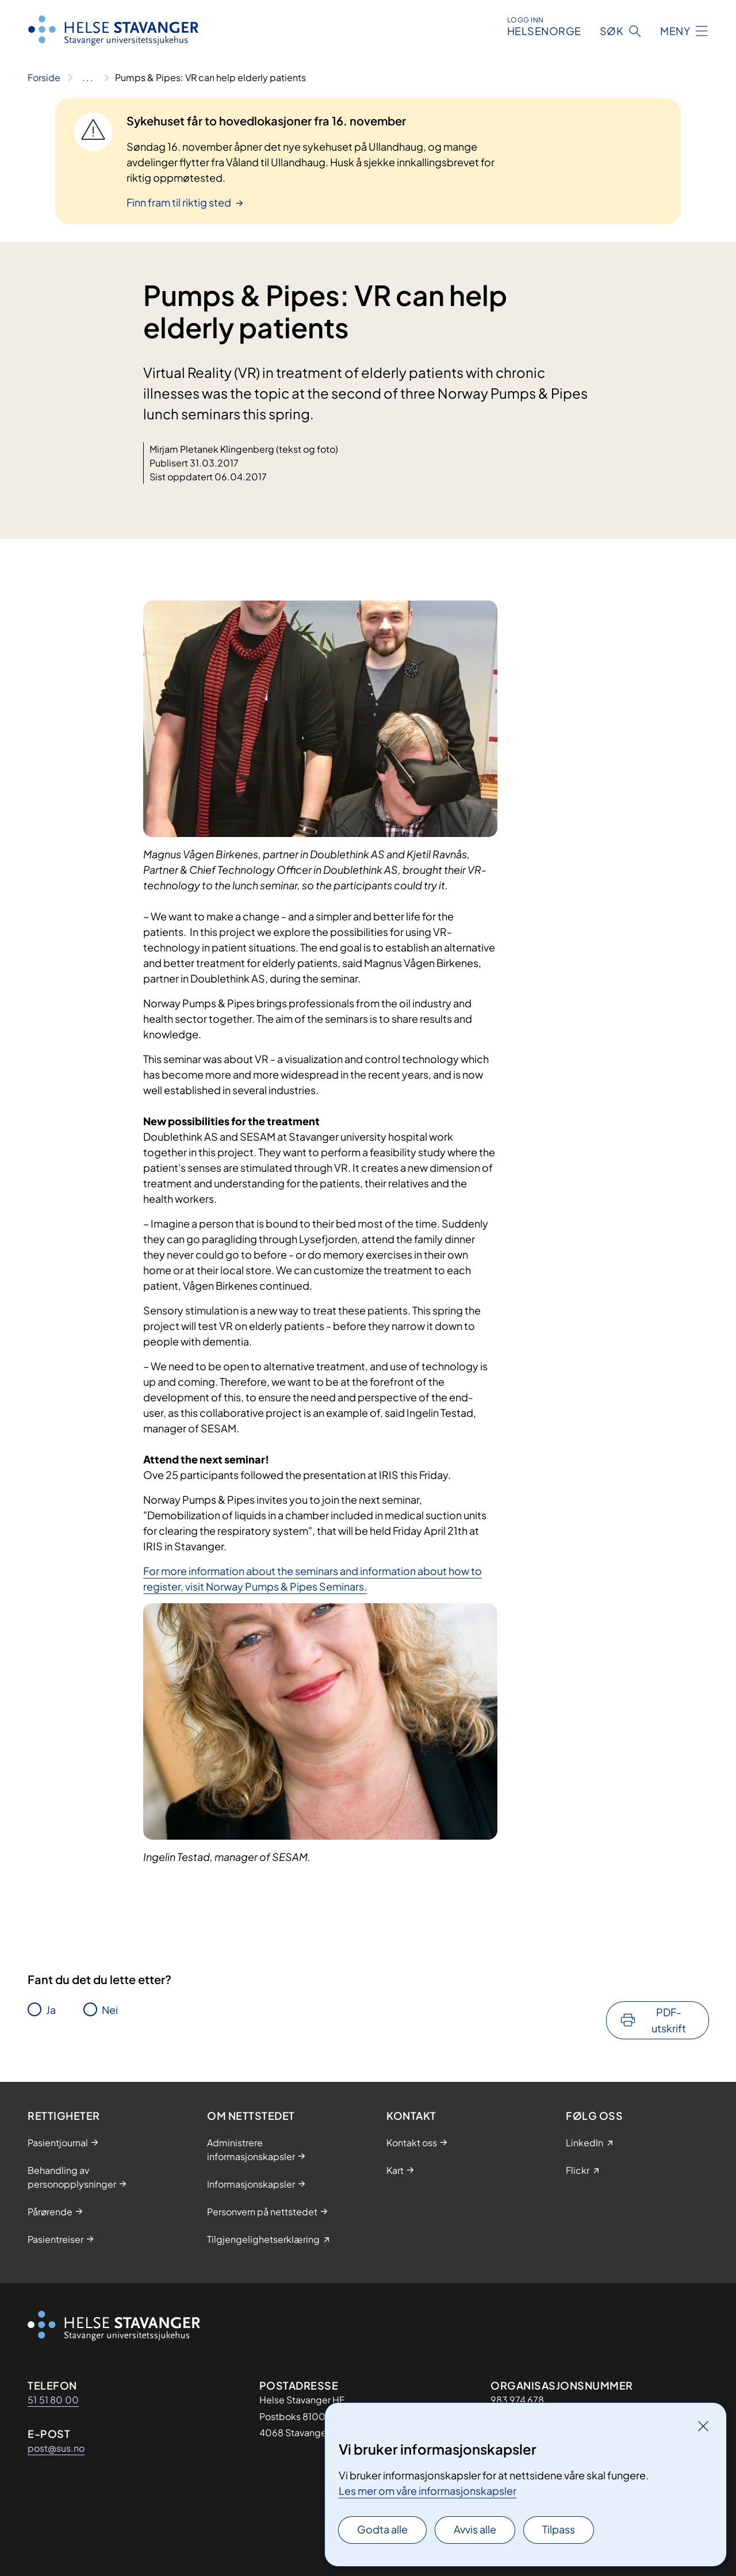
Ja (51, 2009)
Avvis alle (475, 2529)
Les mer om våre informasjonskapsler (427, 2490)
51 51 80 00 (53, 2400)
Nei (110, 2009)
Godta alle (382, 2529)
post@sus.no (56, 2448)
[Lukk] (703, 2426)
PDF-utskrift (668, 2020)
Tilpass (558, 2529)
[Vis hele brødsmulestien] (88, 77)
